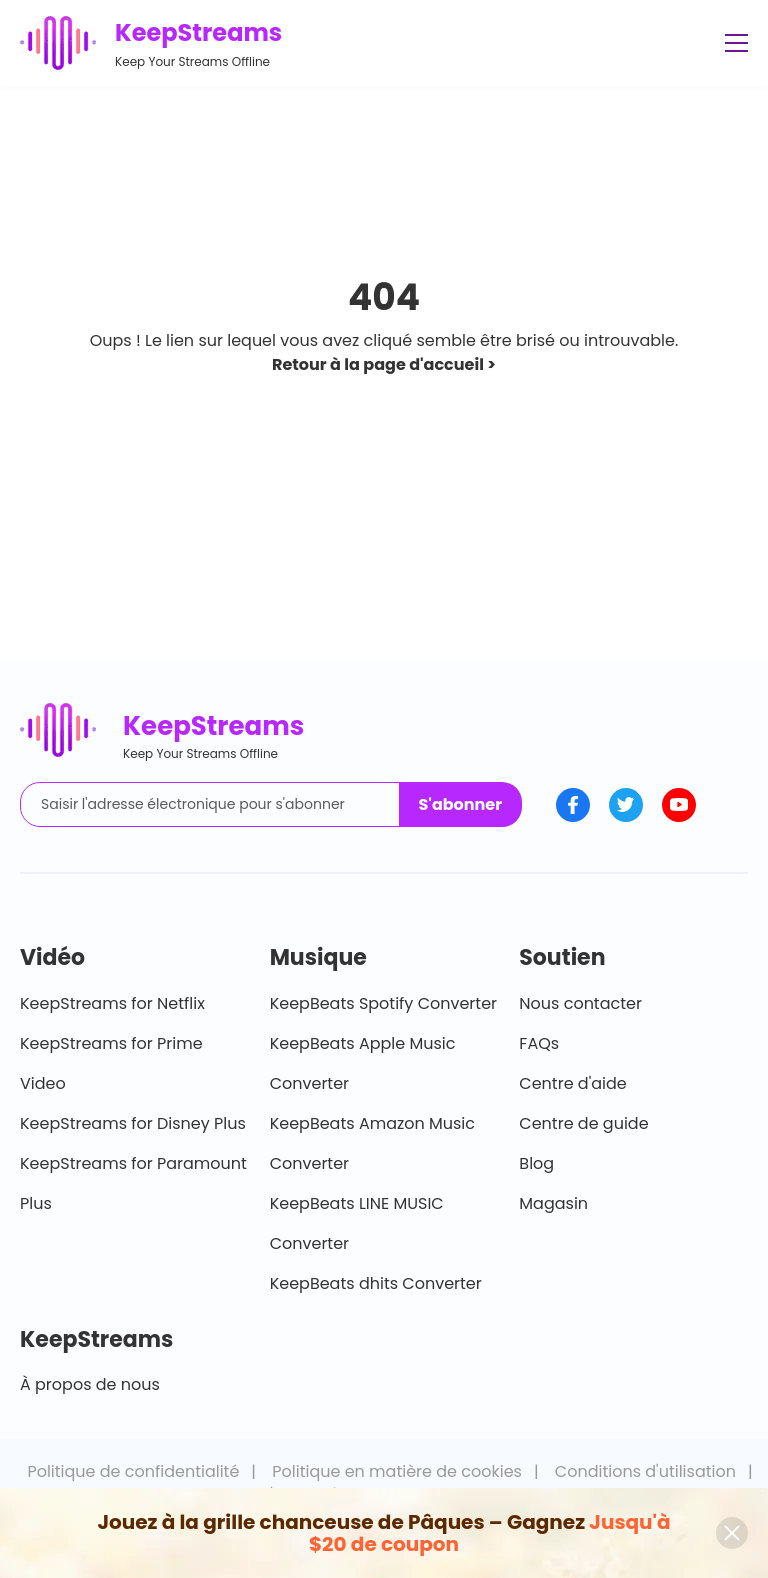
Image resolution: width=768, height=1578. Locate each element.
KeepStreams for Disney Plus (133, 1123)
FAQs (539, 1043)
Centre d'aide (572, 1083)
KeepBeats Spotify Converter (383, 1003)
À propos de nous (90, 1384)
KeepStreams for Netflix (112, 1003)
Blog (536, 1163)
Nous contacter (580, 1003)
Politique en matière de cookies (397, 1471)
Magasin (553, 1203)
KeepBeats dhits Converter (376, 1283)
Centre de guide (583, 1123)
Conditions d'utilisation (645, 1471)
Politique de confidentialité (133, 1471)
